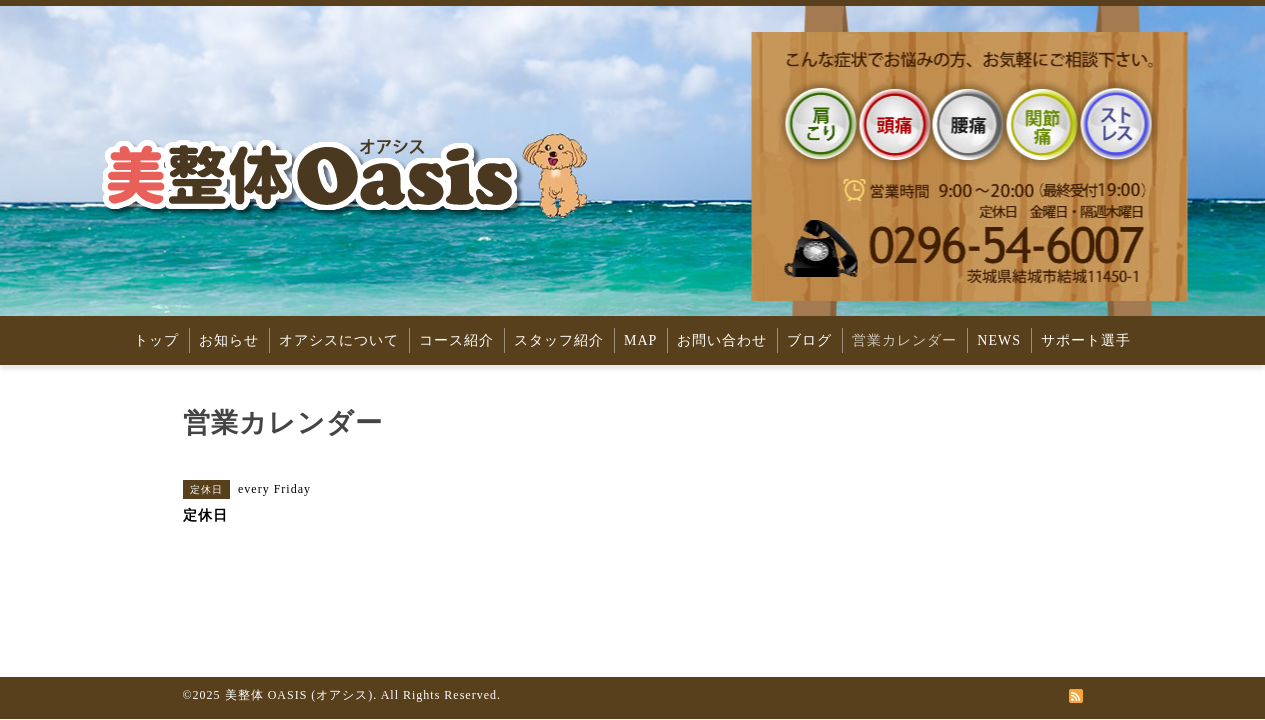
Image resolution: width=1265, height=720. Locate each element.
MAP (640, 340)
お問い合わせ (722, 340)
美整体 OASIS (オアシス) (299, 695)
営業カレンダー (904, 340)
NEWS (999, 340)
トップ (156, 340)
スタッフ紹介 (559, 340)
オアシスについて (339, 340)
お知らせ (229, 340)
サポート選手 (1086, 340)
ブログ (809, 340)
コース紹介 (456, 340)
